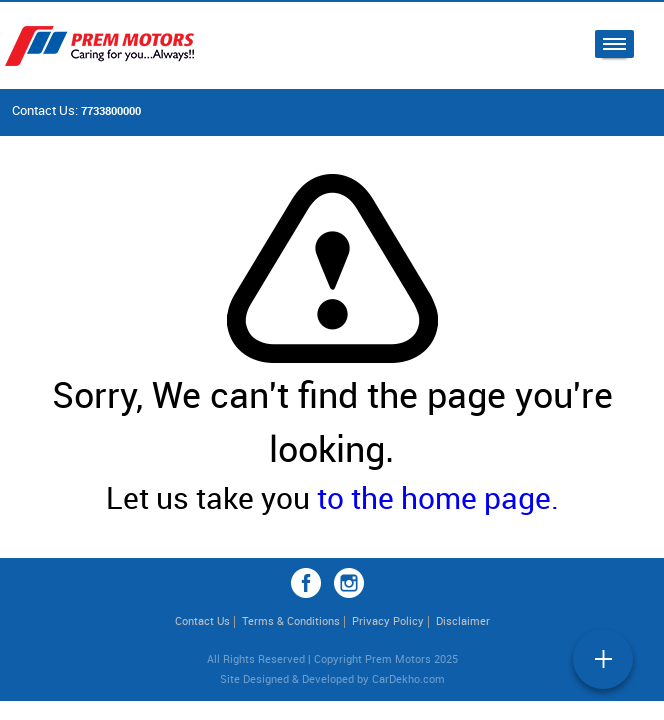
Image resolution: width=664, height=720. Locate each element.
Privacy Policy (388, 620)
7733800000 (111, 110)
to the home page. (438, 497)
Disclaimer (463, 620)
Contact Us (202, 620)
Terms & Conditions (291, 620)
